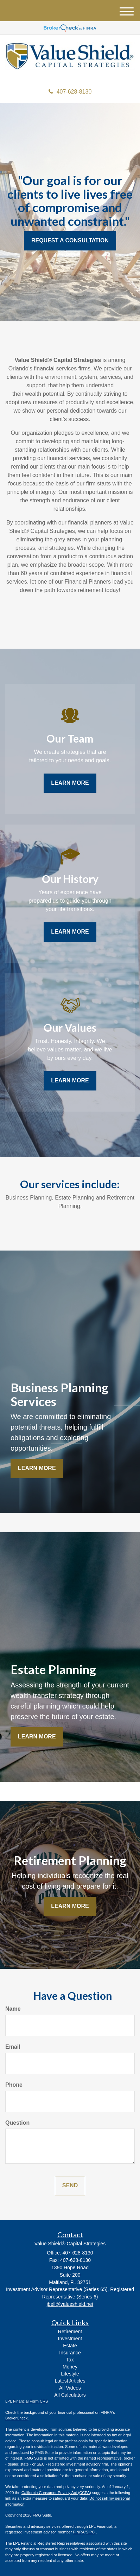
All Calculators (69, 2395)
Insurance (70, 2352)
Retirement (70, 2331)
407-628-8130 (70, 92)
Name (13, 2009)
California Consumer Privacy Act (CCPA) (56, 2493)
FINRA (79, 2532)
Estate (70, 2345)
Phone (14, 2085)
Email (12, 2047)
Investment (70, 2338)
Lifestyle (70, 2374)
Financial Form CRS (30, 2401)
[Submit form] (70, 2185)
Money (70, 2367)
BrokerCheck (16, 2418)
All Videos (70, 2388)
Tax (70, 2359)
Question (17, 2123)
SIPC (90, 2532)
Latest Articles (70, 2381)
